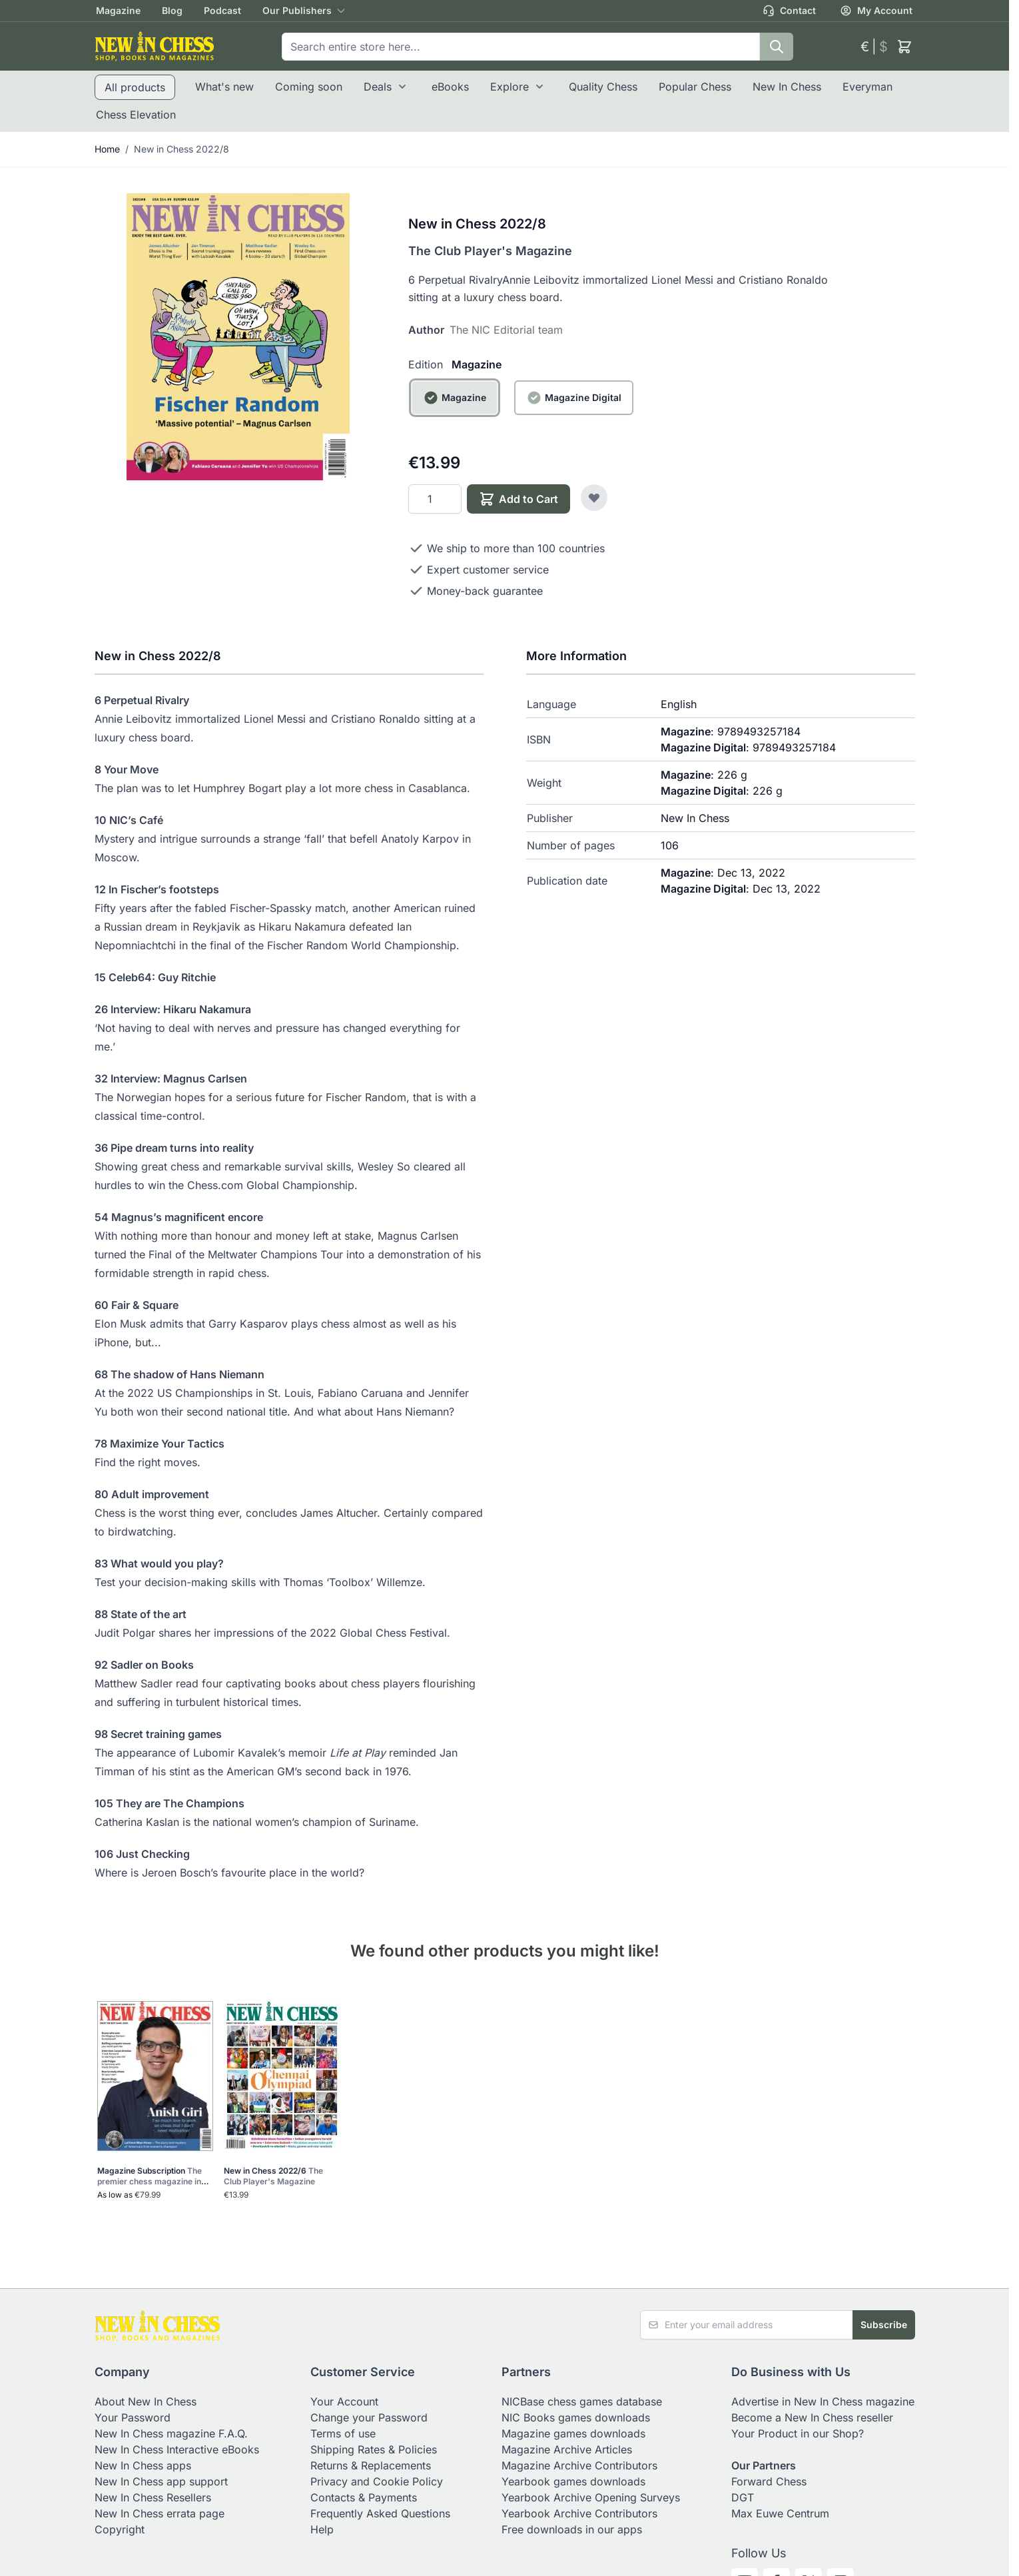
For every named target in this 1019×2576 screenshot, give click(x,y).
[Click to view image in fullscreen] (238, 336)
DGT (742, 2497)
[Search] (776, 47)
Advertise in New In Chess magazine (822, 2401)
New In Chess (787, 86)
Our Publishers (297, 10)
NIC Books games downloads (576, 2417)
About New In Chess (145, 2401)
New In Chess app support (161, 2481)
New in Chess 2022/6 (273, 2176)
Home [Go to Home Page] (107, 149)
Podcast (222, 10)
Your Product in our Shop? (797, 2433)
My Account (876, 11)
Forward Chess (769, 2481)
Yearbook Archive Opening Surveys (591, 2497)
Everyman (867, 86)
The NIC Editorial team (506, 329)
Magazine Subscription (152, 2176)
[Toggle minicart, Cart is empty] (904, 46)
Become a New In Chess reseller (812, 2417)
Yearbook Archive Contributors (579, 2513)
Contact (789, 11)
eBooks (450, 86)
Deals (378, 86)
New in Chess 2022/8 (181, 149)
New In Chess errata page (159, 2513)
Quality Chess (603, 86)
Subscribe (883, 2324)
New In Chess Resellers (153, 2497)
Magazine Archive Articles (567, 2449)
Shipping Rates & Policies (373, 2449)
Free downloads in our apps (572, 2529)
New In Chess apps (143, 2465)
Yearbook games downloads (573, 2481)
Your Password (132, 2417)
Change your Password (369, 2417)
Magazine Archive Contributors (579, 2465)
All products (135, 87)
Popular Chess (695, 86)
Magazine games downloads (573, 2433)
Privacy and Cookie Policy (376, 2481)
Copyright (120, 2529)
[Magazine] (454, 413)
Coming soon (308, 86)
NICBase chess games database (582, 2401)
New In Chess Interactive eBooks (177, 2449)
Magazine (118, 10)
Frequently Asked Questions (380, 2513)
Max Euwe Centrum (780, 2513)
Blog (172, 10)
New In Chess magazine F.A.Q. (171, 2433)
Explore (509, 86)
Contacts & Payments (363, 2497)
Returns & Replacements (370, 2465)
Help (322, 2529)
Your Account (344, 2401)
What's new (224, 86)
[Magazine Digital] (573, 413)
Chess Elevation (136, 114)
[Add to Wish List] (594, 497)
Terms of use (343, 2433)
